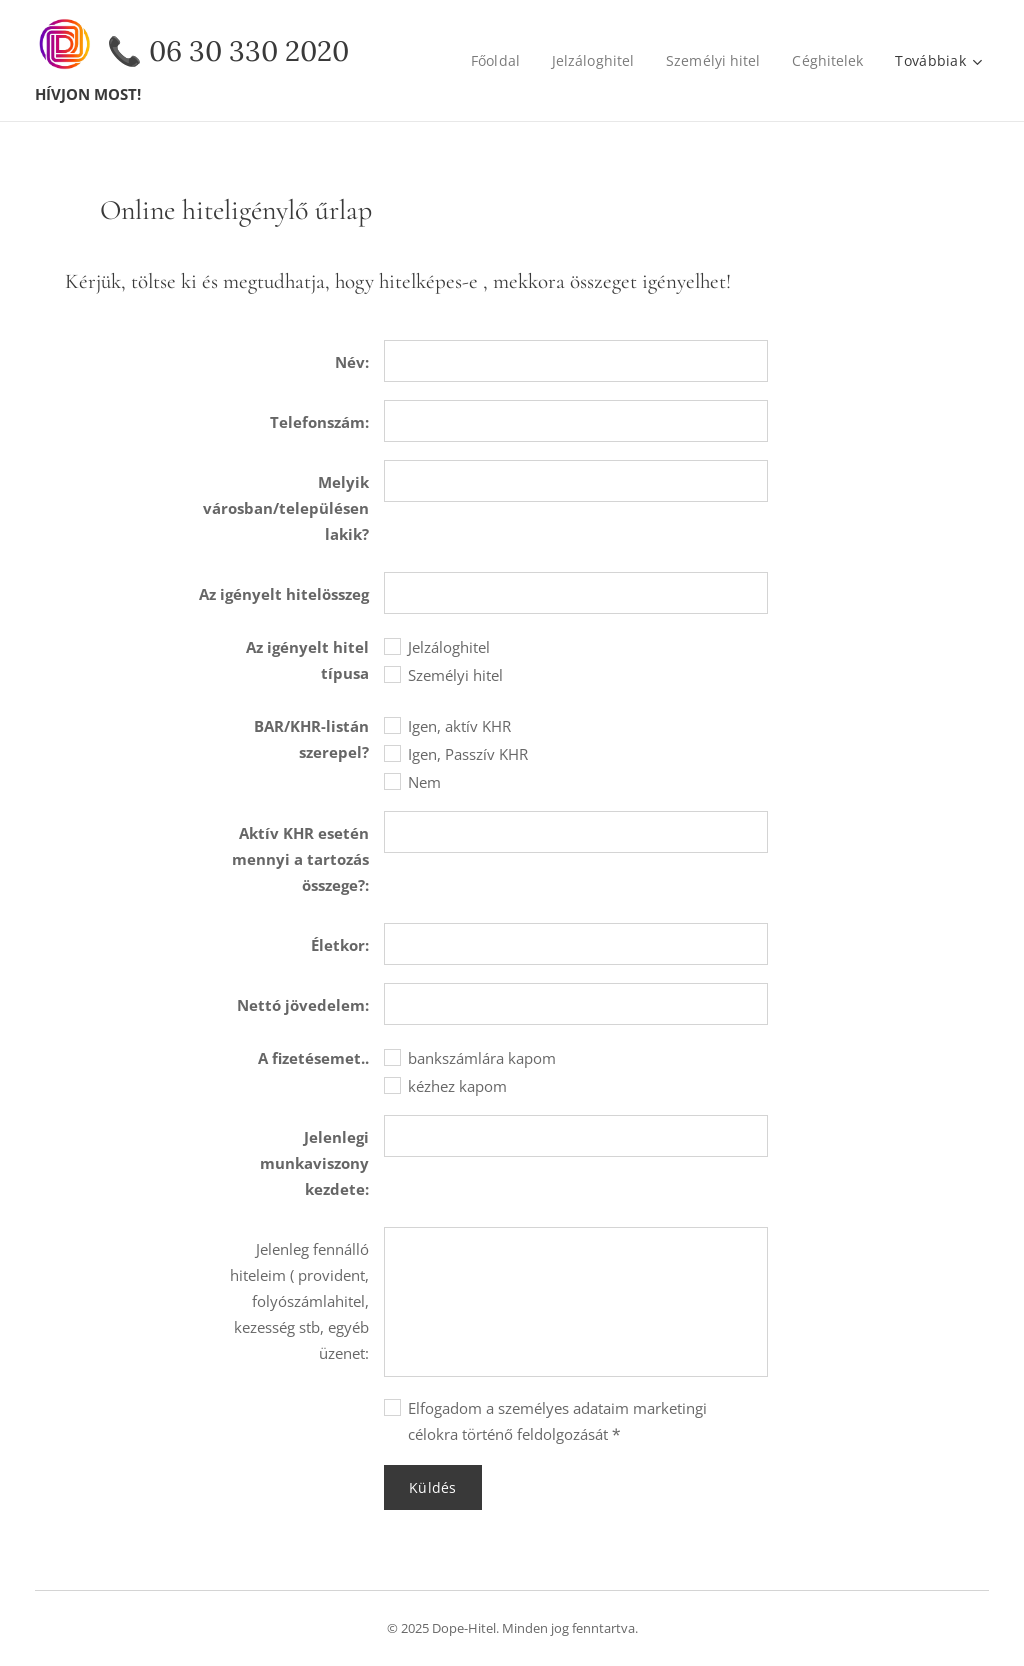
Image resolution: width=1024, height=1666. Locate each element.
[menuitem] (493, 61)
